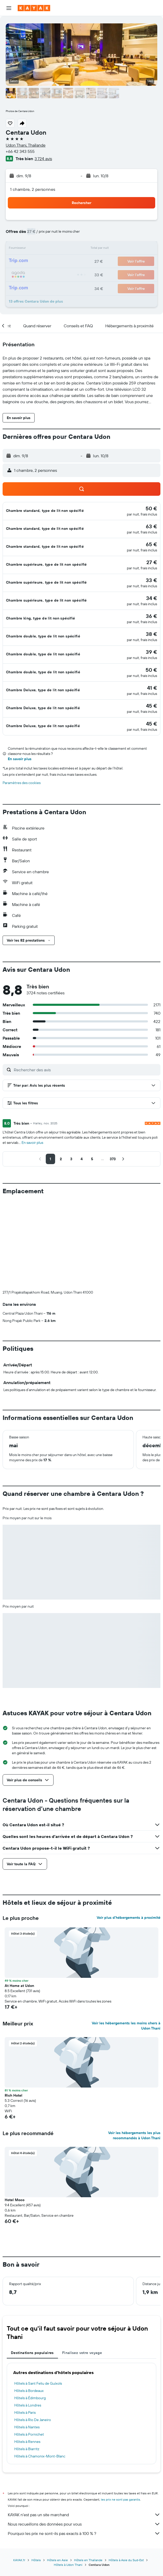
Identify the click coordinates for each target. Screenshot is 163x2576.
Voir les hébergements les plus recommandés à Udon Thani (134, 2049)
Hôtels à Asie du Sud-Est (126, 2474)
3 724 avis (43, 158)
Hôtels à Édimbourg (30, 2311)
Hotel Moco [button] (14, 2113)
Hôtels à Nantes (27, 2340)
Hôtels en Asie (57, 2474)
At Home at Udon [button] (19, 1899)
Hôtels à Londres (27, 2319)
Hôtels (36, 2474)
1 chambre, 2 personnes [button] (32, 189)
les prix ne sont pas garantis (120, 2413)
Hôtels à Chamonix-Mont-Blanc (39, 2370)
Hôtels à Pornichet (29, 2348)
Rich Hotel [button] (13, 2009)
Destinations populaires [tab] (32, 2266)
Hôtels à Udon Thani (68, 2478)
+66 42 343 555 (20, 151)
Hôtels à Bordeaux (29, 2304)
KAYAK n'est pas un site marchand (84, 2428)
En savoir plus (19, 759)
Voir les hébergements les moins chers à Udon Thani (126, 1939)
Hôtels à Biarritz (26, 2362)
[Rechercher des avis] (85, 1069)
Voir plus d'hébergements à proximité (128, 1831)
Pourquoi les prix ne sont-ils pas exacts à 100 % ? (84, 2447)
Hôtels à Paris (25, 2326)
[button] (9, 8)
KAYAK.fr (19, 2474)
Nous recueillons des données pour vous (84, 2438)
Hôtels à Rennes (27, 2355)
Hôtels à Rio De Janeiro (32, 2333)
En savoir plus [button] (32, 1142)
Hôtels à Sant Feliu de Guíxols (38, 2297)
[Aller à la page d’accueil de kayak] (34, 8)
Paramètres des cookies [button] (22, 782)
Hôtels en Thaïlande (88, 2474)
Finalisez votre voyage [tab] (82, 2266)
